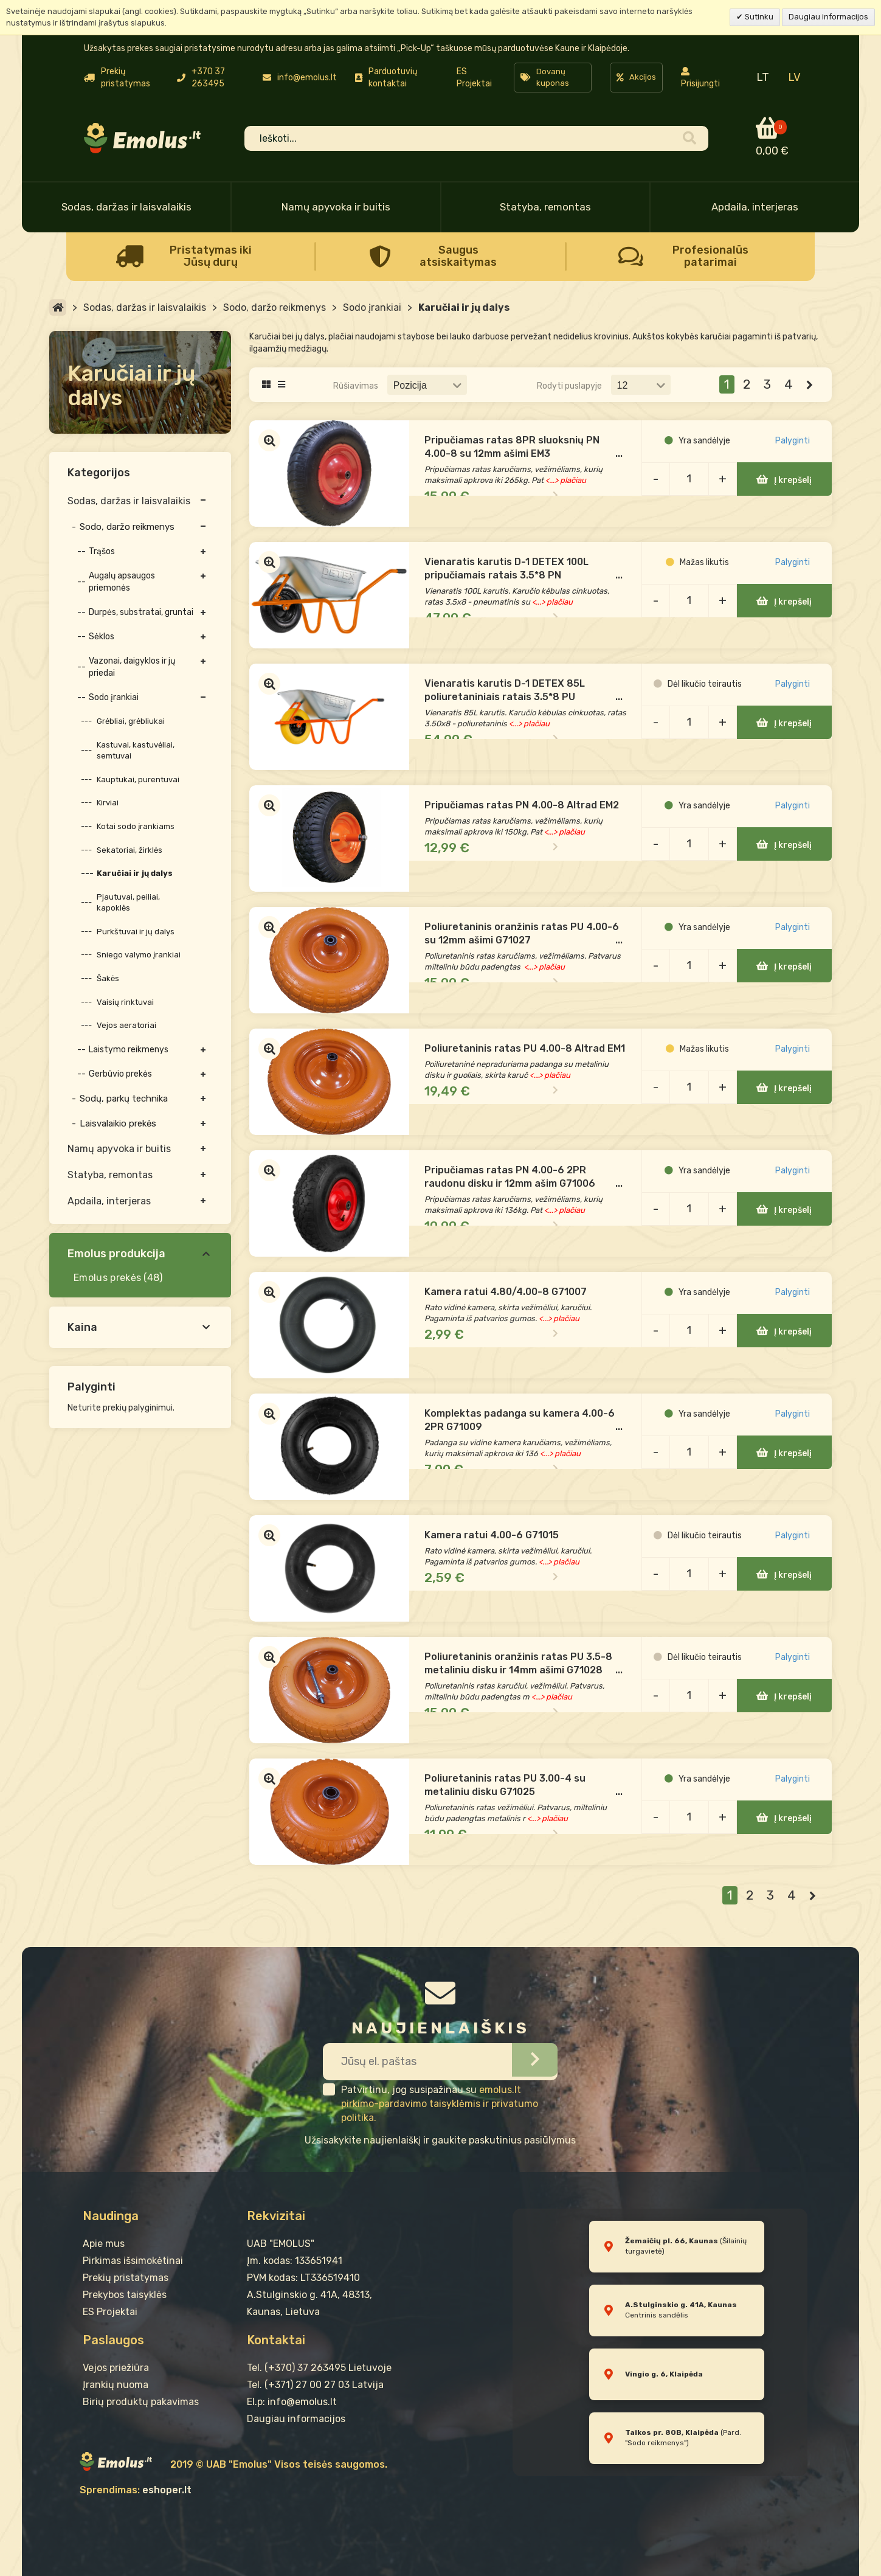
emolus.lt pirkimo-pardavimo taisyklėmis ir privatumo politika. (439, 2103)
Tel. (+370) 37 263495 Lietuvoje (319, 2367)
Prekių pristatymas (125, 2277)
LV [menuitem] (794, 77)
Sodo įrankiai (372, 307)
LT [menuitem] (762, 77)
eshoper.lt (167, 2490)
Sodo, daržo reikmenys (274, 307)
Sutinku (758, 16)
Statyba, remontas (545, 207)
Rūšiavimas (355, 386)
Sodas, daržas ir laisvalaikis (126, 207)
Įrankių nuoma (115, 2384)
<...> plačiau (599, 483)
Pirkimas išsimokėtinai (133, 2260)
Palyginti (795, 456)
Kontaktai (276, 2340)
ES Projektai (474, 77)
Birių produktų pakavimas (141, 2402)
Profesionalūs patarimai (710, 256)
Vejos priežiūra (116, 2367)
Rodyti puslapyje (569, 386)
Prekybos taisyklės (125, 2294)
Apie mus (104, 2243)
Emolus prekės (107, 1277)
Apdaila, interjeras (754, 207)
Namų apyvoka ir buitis (336, 207)
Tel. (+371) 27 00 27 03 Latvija (315, 2384)
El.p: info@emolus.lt (292, 2402)
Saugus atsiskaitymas (458, 256)
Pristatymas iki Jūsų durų (211, 256)
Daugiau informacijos (828, 16)
